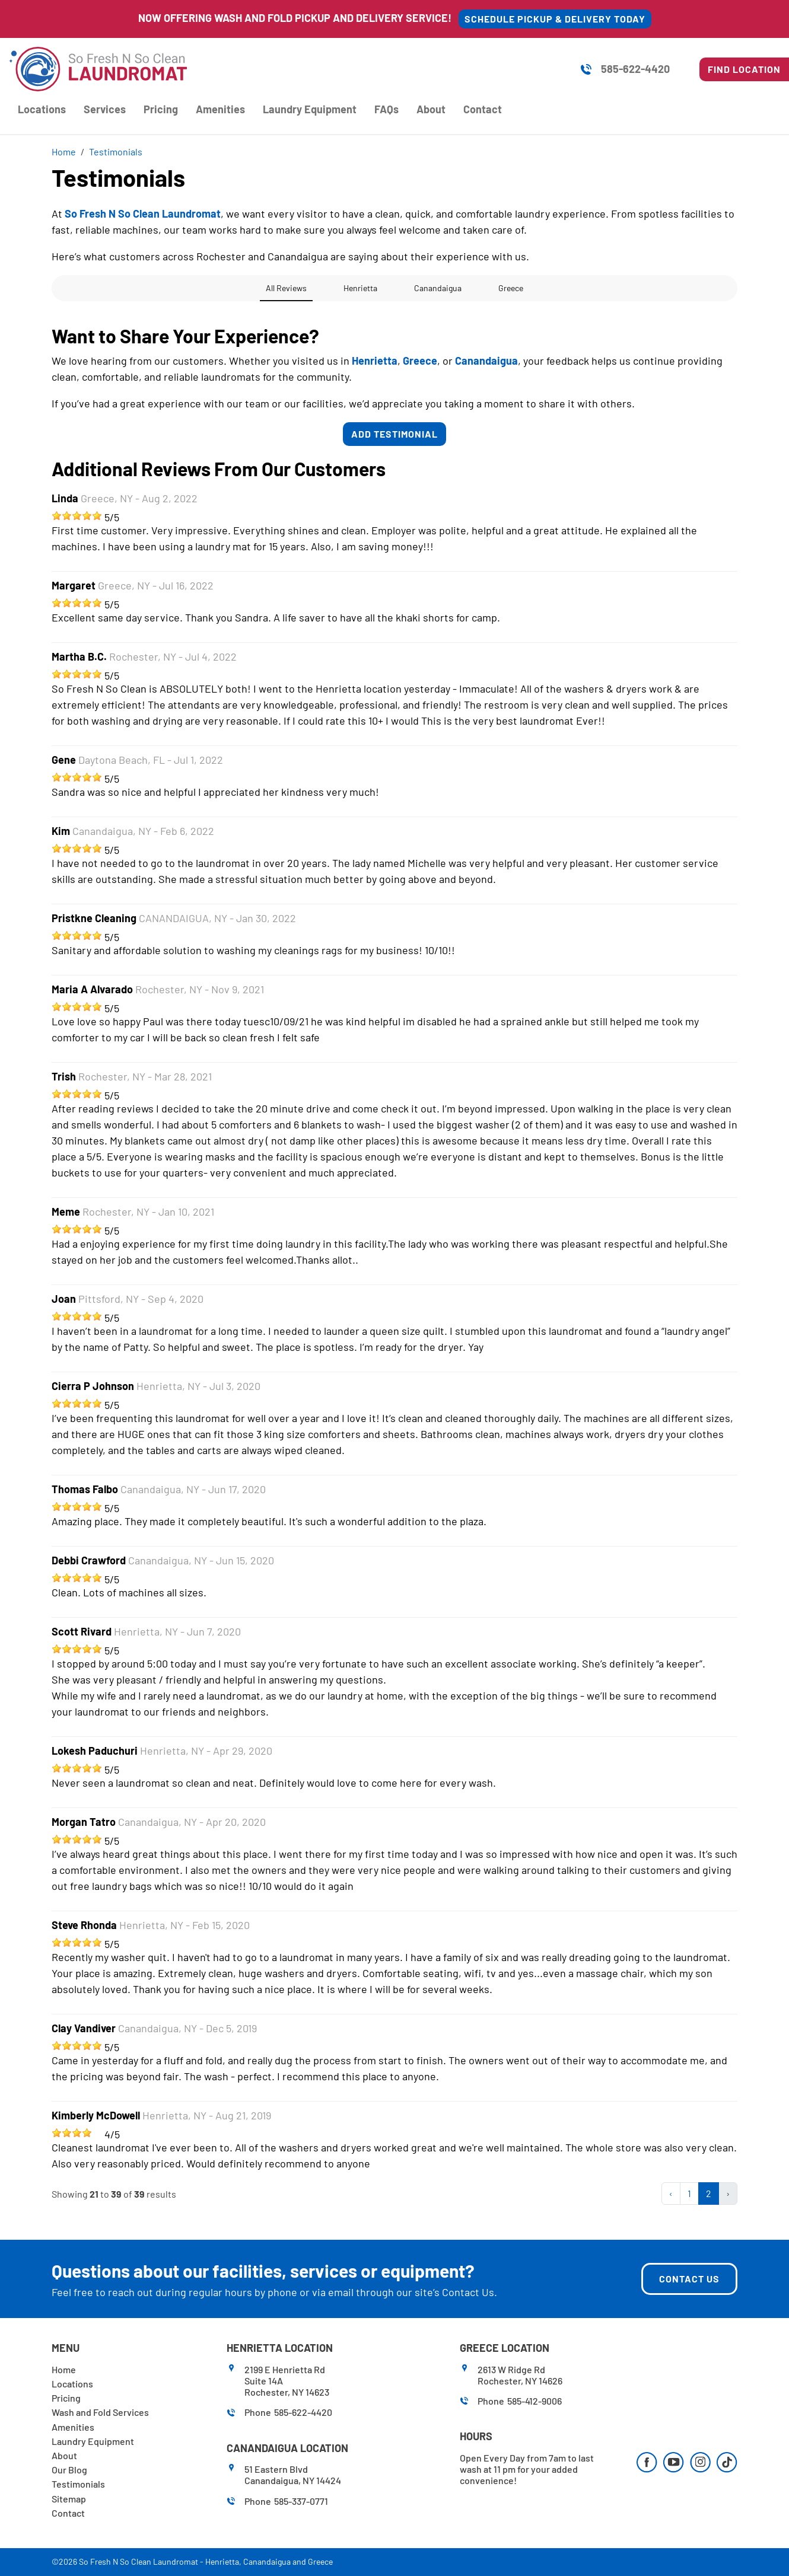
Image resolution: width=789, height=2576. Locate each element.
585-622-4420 (635, 69)
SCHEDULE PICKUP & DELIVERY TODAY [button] (555, 18)
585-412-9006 (534, 2400)
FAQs (386, 109)
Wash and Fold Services (100, 2412)
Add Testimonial (394, 433)
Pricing (161, 109)
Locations (42, 109)
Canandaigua (267, 2561)
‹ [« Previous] (671, 2193)
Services (105, 109)
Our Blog (69, 2469)
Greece (320, 2561)
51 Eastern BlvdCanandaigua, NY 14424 (292, 2474)
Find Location (744, 69)
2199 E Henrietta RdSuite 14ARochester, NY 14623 (286, 2381)
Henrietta (222, 2561)
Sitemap (69, 2498)
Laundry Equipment (310, 109)
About (431, 109)
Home (64, 2369)
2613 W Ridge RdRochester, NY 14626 (520, 2375)
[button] (51, 313)
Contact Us (468, 2291)
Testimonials (78, 2483)
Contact (482, 109)
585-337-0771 (301, 2501)
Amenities (220, 109)
